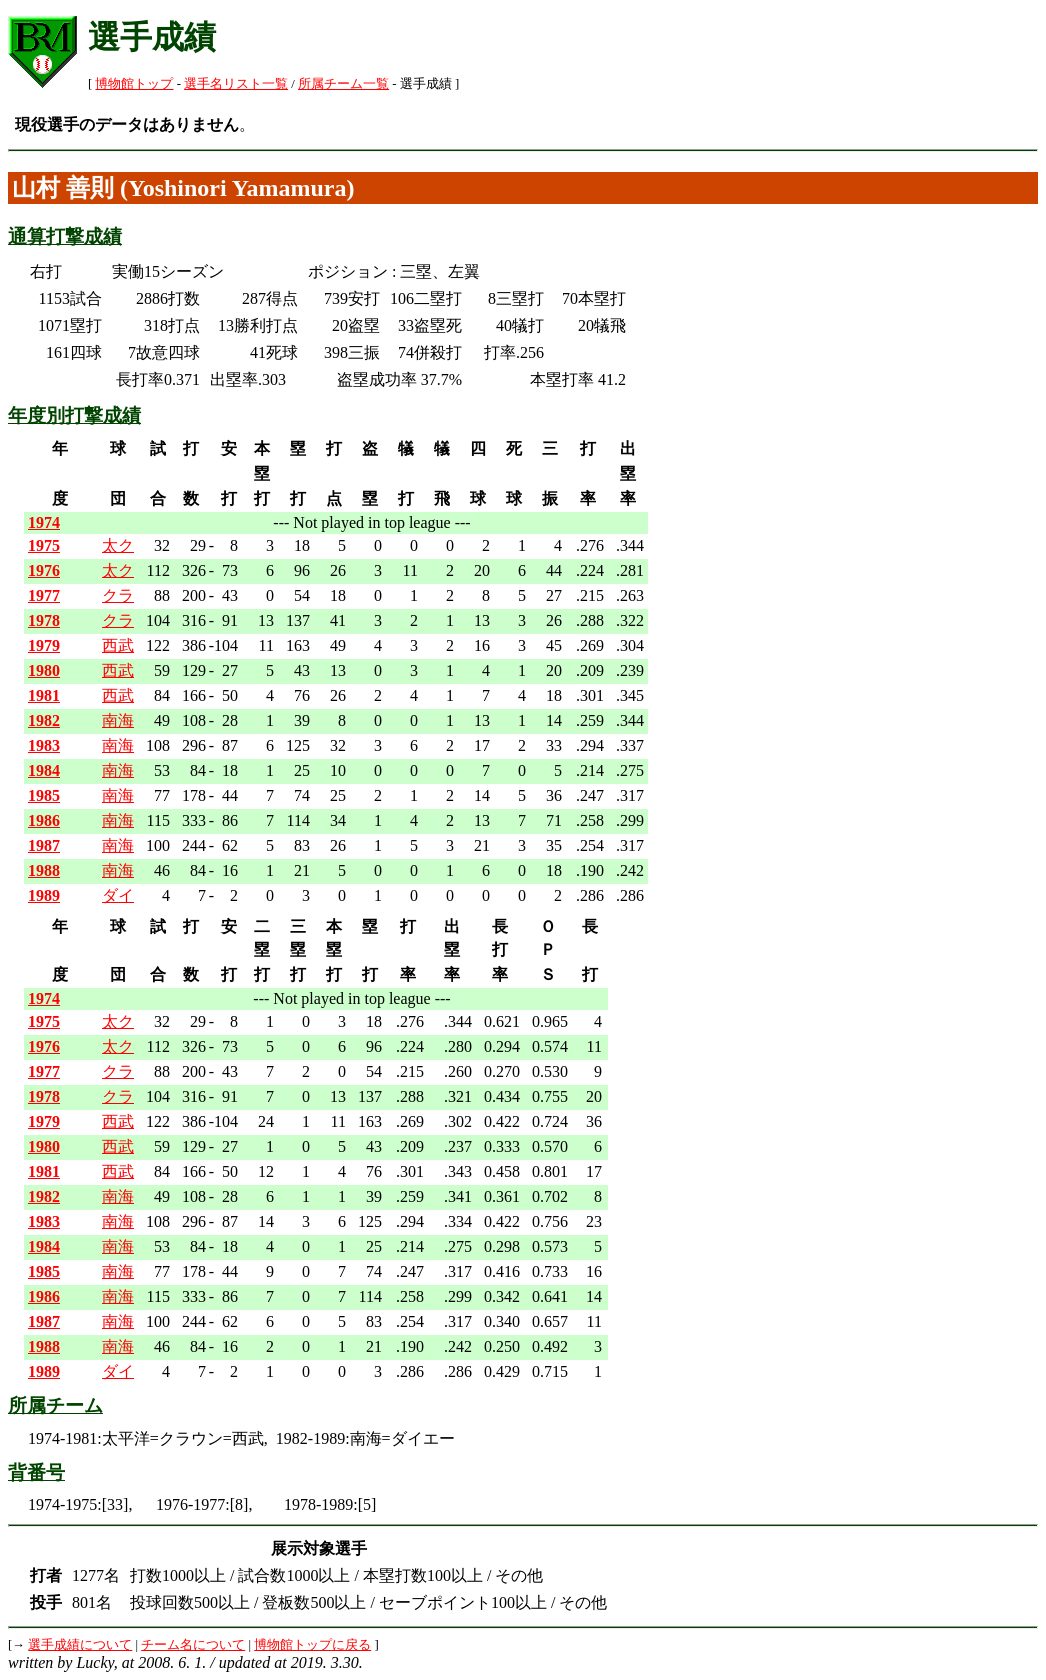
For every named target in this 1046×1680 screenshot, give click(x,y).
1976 (44, 570)
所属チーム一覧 (343, 84)
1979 (44, 645)
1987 (44, 845)
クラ (118, 595)
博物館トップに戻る (312, 1645)
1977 (44, 595)
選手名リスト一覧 (236, 84)
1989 (44, 895)
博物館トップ (134, 84)
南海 (118, 720)
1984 (44, 770)
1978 (44, 620)
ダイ (118, 895)
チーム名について (193, 1645)
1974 (44, 522)
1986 (44, 820)
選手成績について (80, 1645)
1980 (44, 670)
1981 (44, 695)
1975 (44, 545)
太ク (118, 545)
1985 (44, 795)
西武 (118, 645)
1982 (44, 720)
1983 (44, 745)
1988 (44, 870)
